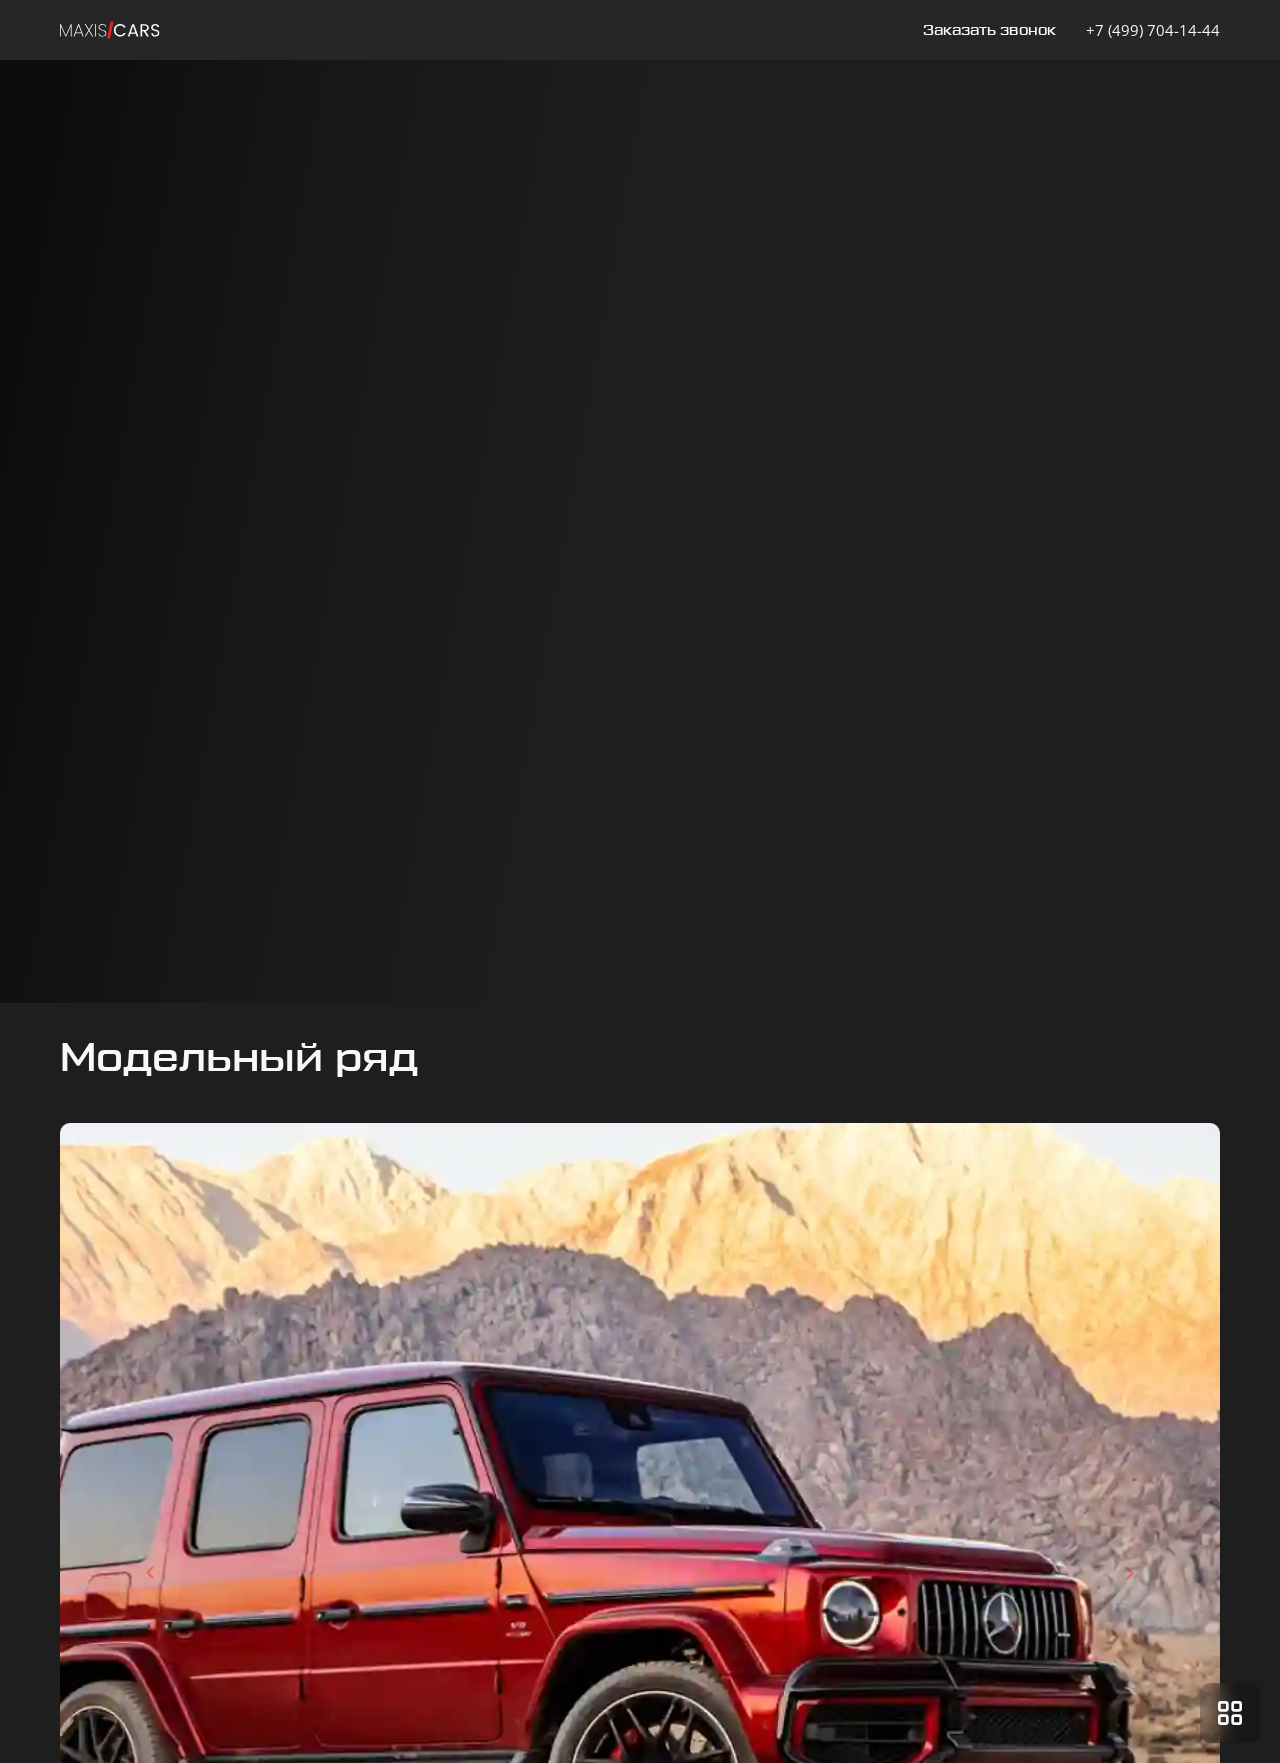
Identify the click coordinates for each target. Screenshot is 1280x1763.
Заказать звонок (989, 31)
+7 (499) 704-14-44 (1153, 30)
